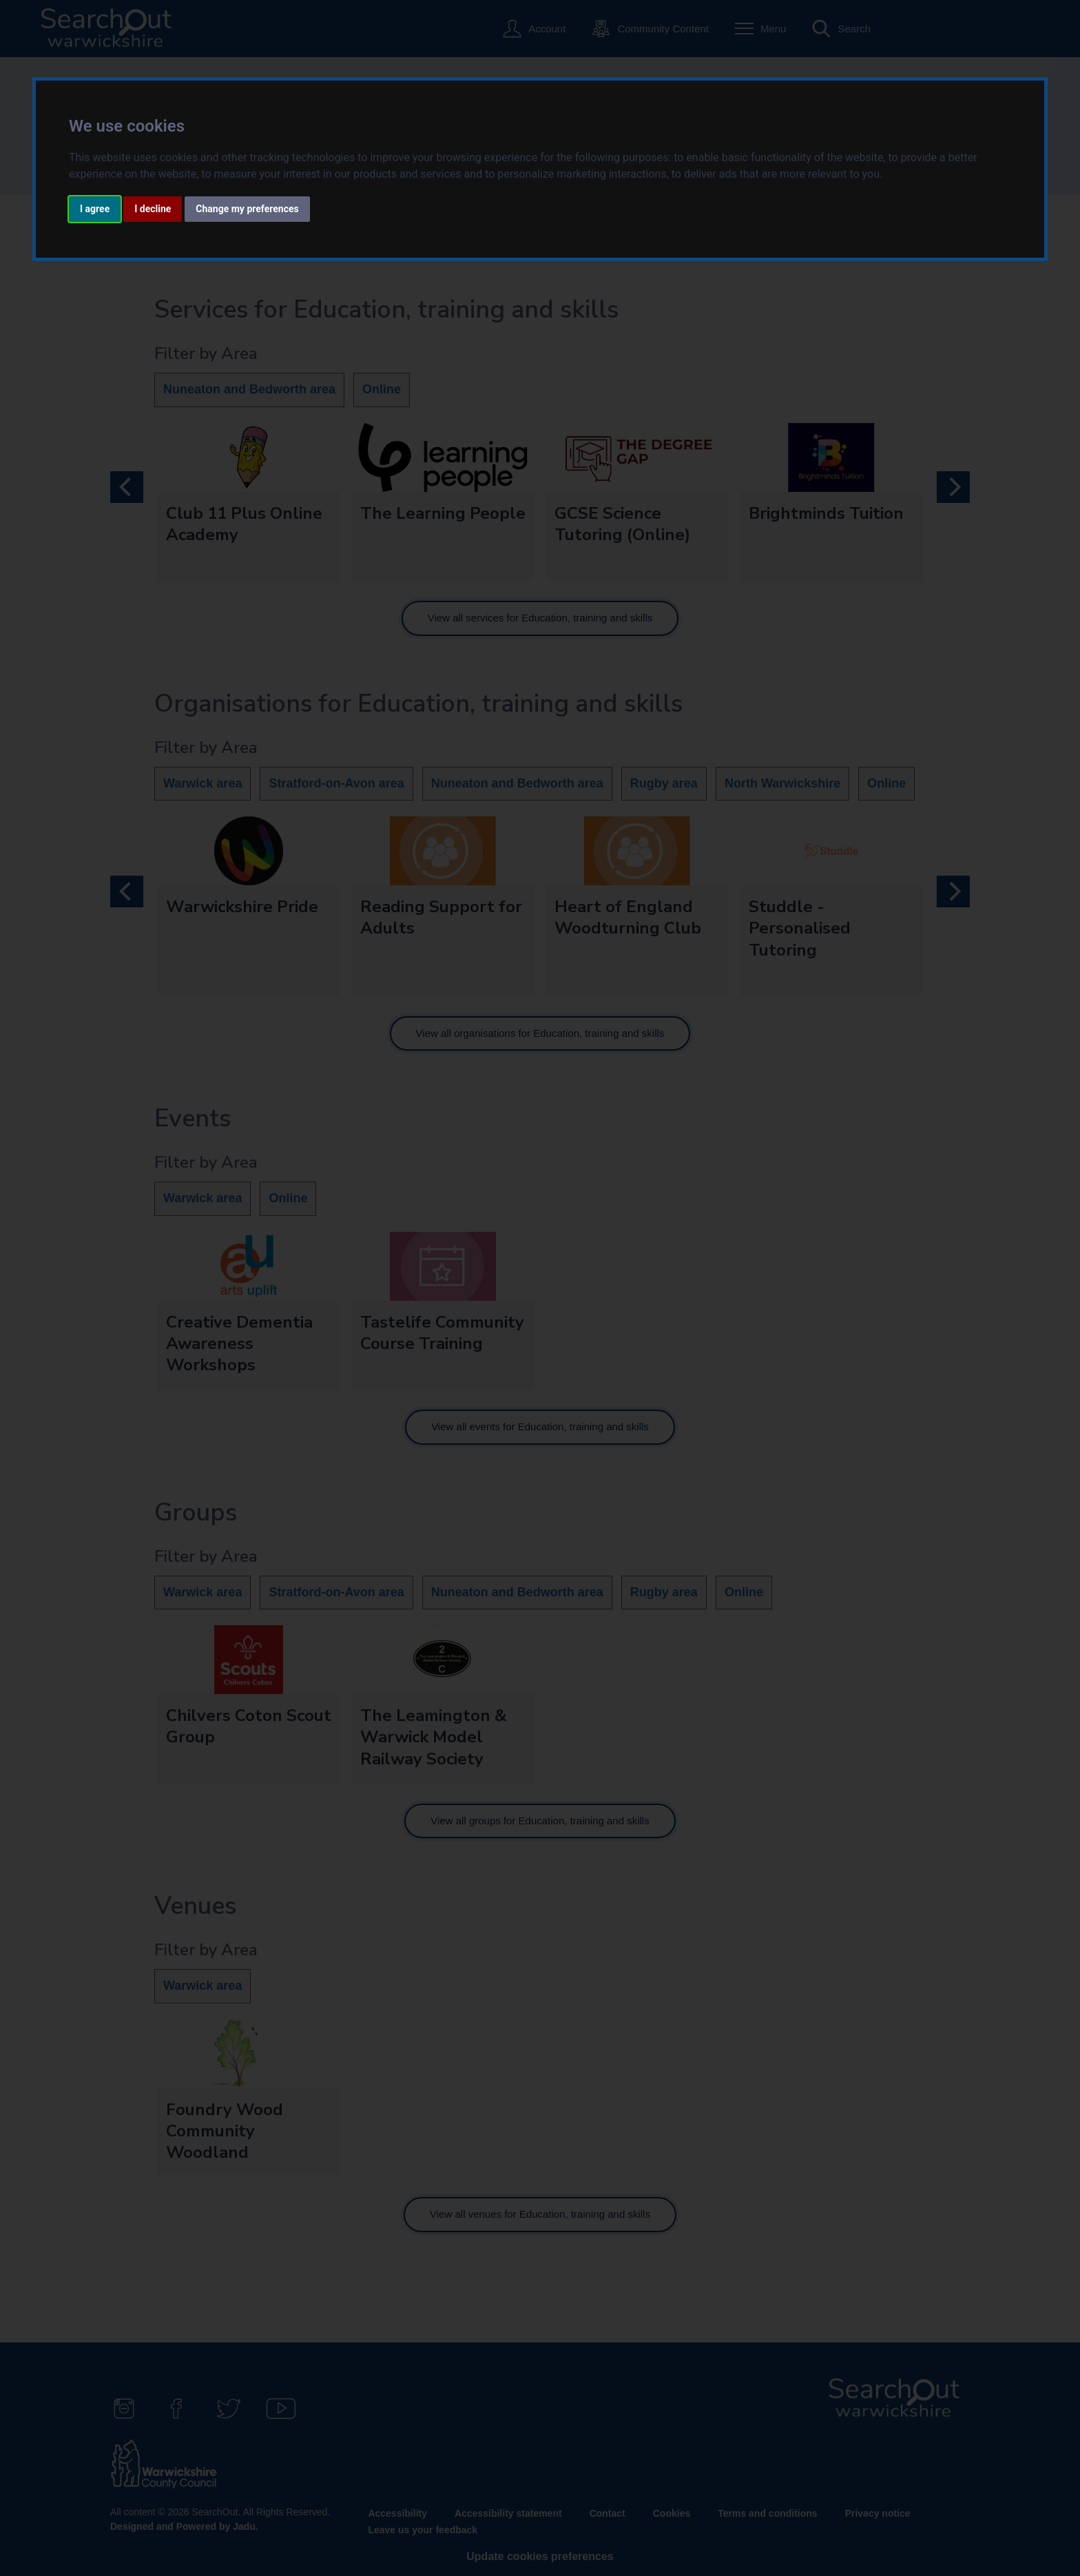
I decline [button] (152, 208)
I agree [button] (95, 208)
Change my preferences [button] (247, 208)
